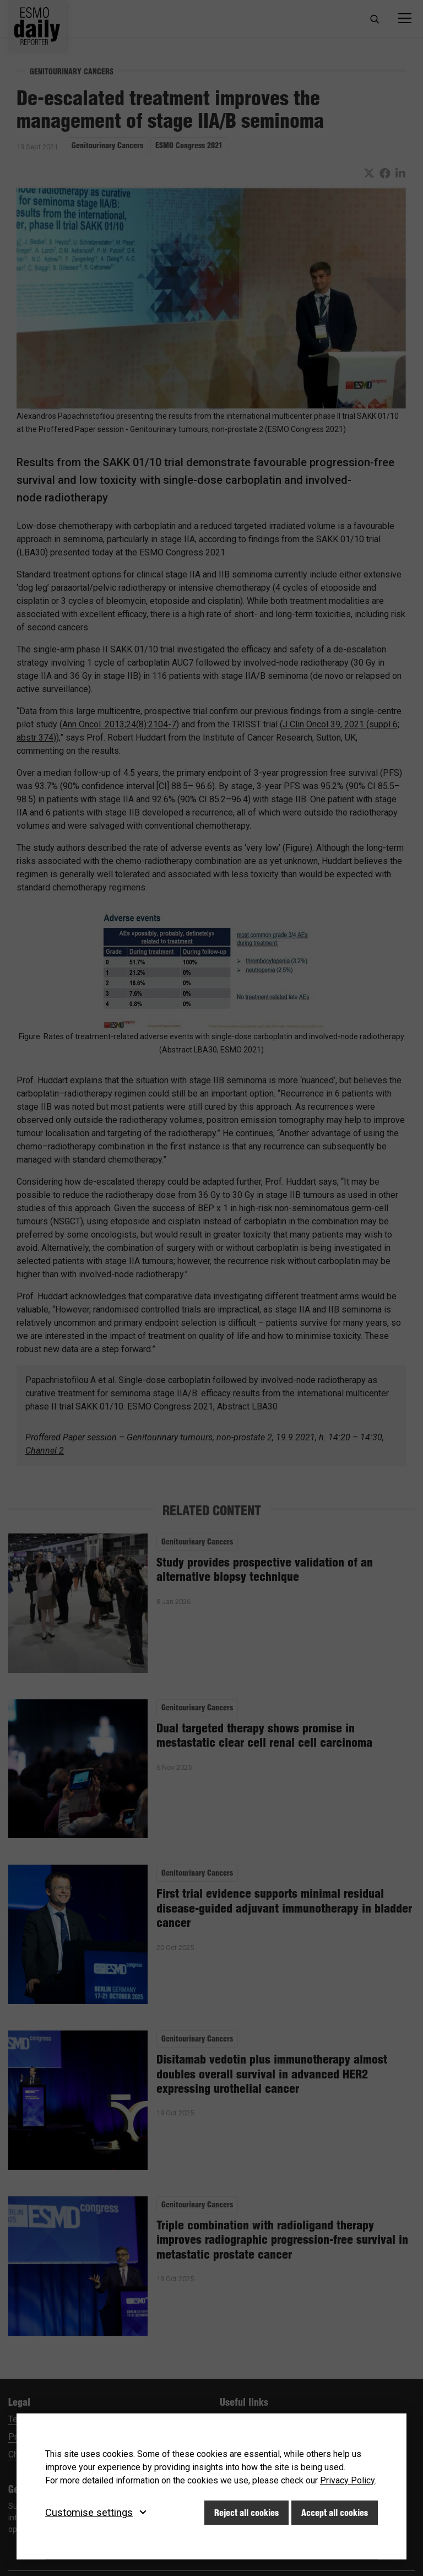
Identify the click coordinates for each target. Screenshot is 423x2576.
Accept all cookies (334, 2512)
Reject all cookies (246, 2512)
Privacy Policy (347, 2480)
